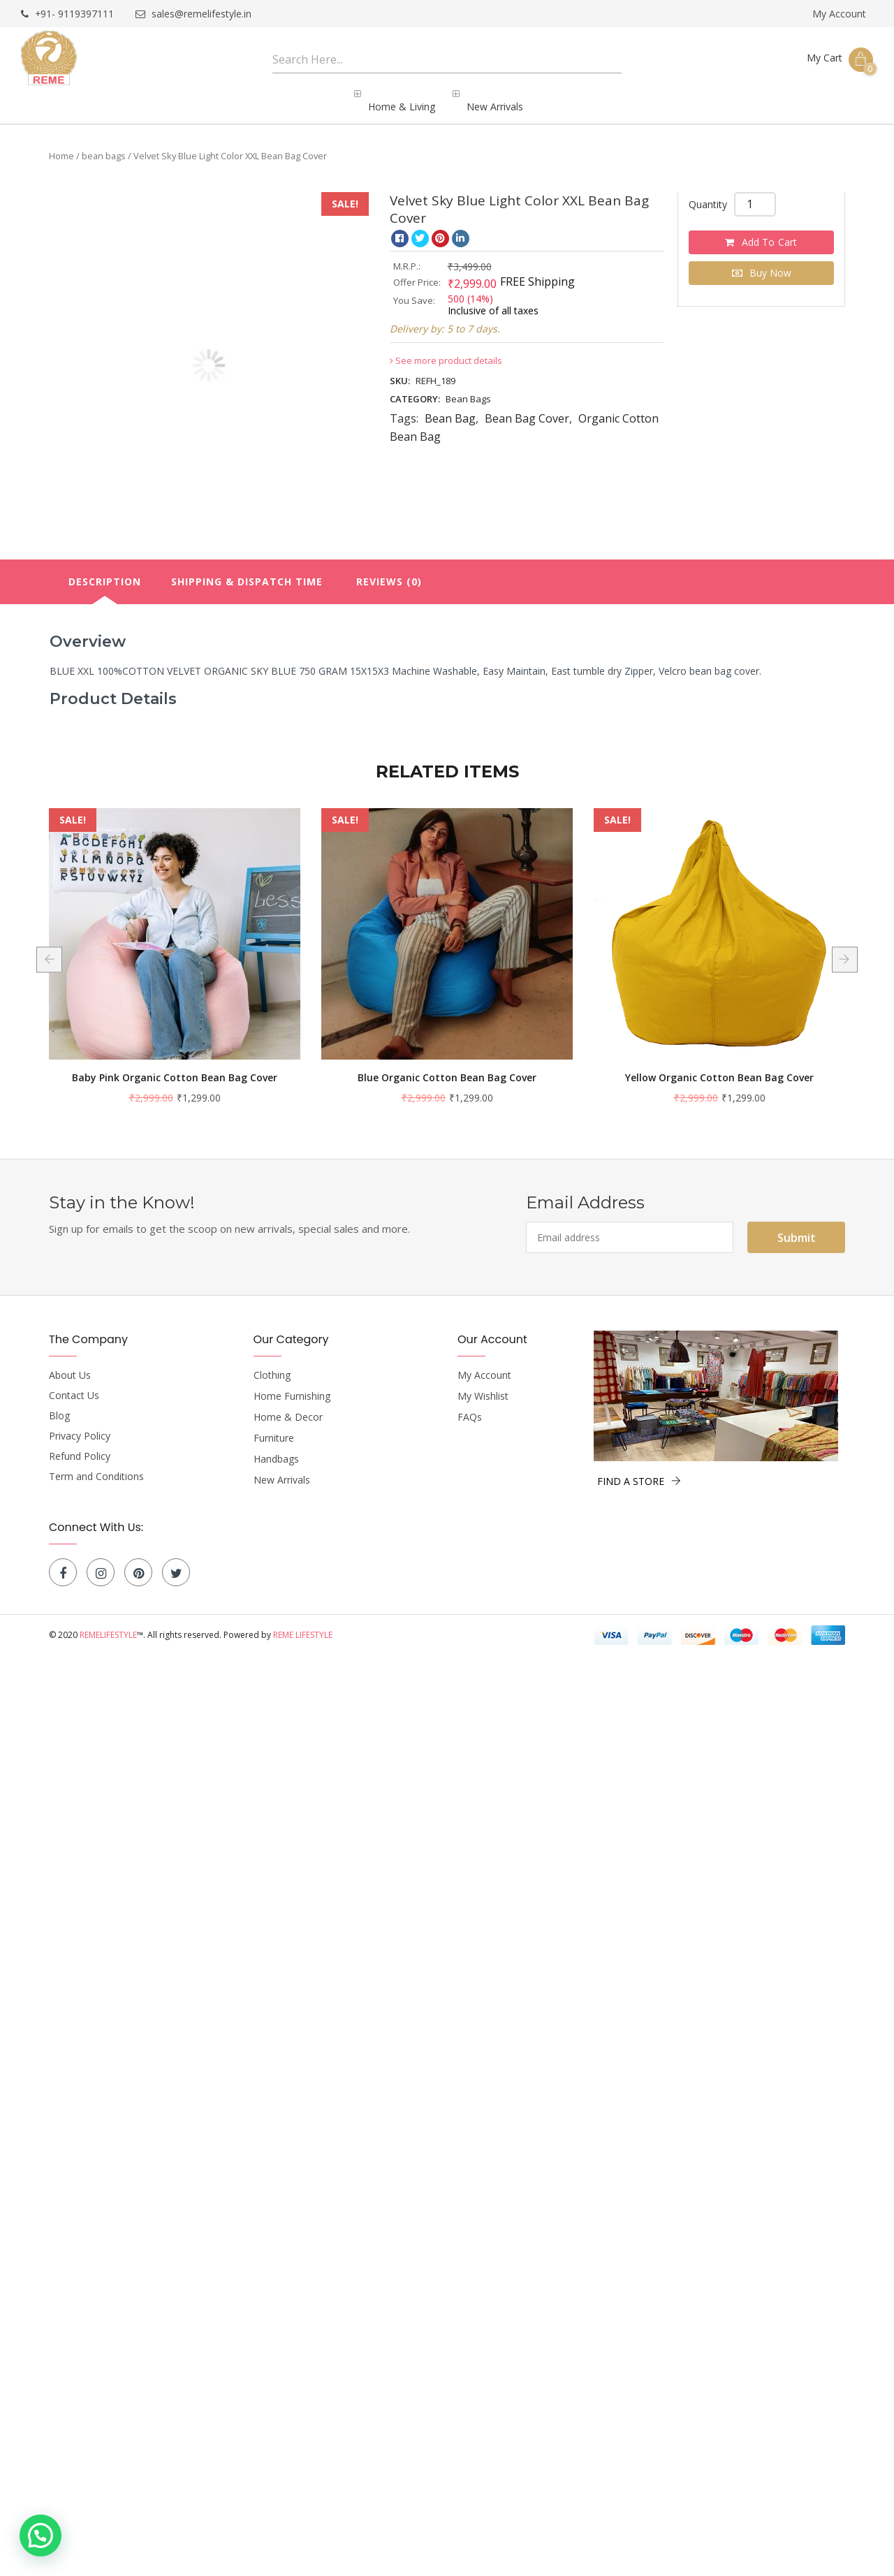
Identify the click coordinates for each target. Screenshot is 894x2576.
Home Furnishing (292, 1384)
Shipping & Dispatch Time (247, 569)
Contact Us (74, 1384)
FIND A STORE (639, 1469)
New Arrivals (282, 1468)
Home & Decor (288, 1405)
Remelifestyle (108, 1623)
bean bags (104, 144)
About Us (70, 1363)
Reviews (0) (389, 569)
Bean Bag (450, 406)
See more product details (446, 348)
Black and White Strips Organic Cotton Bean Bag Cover (174, 1072)
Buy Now (770, 261)
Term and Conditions (96, 1465)
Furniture (274, 1426)
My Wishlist (482, 1384)
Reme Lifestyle (302, 1623)
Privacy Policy (79, 1424)
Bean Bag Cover (527, 406)
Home (61, 144)
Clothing (272, 1363)
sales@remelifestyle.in (194, 14)
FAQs (469, 1405)
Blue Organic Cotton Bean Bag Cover (719, 1065)
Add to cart (769, 230)
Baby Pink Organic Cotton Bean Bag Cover (447, 1065)
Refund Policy (79, 1444)
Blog (59, 1404)
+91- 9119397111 (68, 14)
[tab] (105, 570)
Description (104, 569)
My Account (839, 14)
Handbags (276, 1447)
